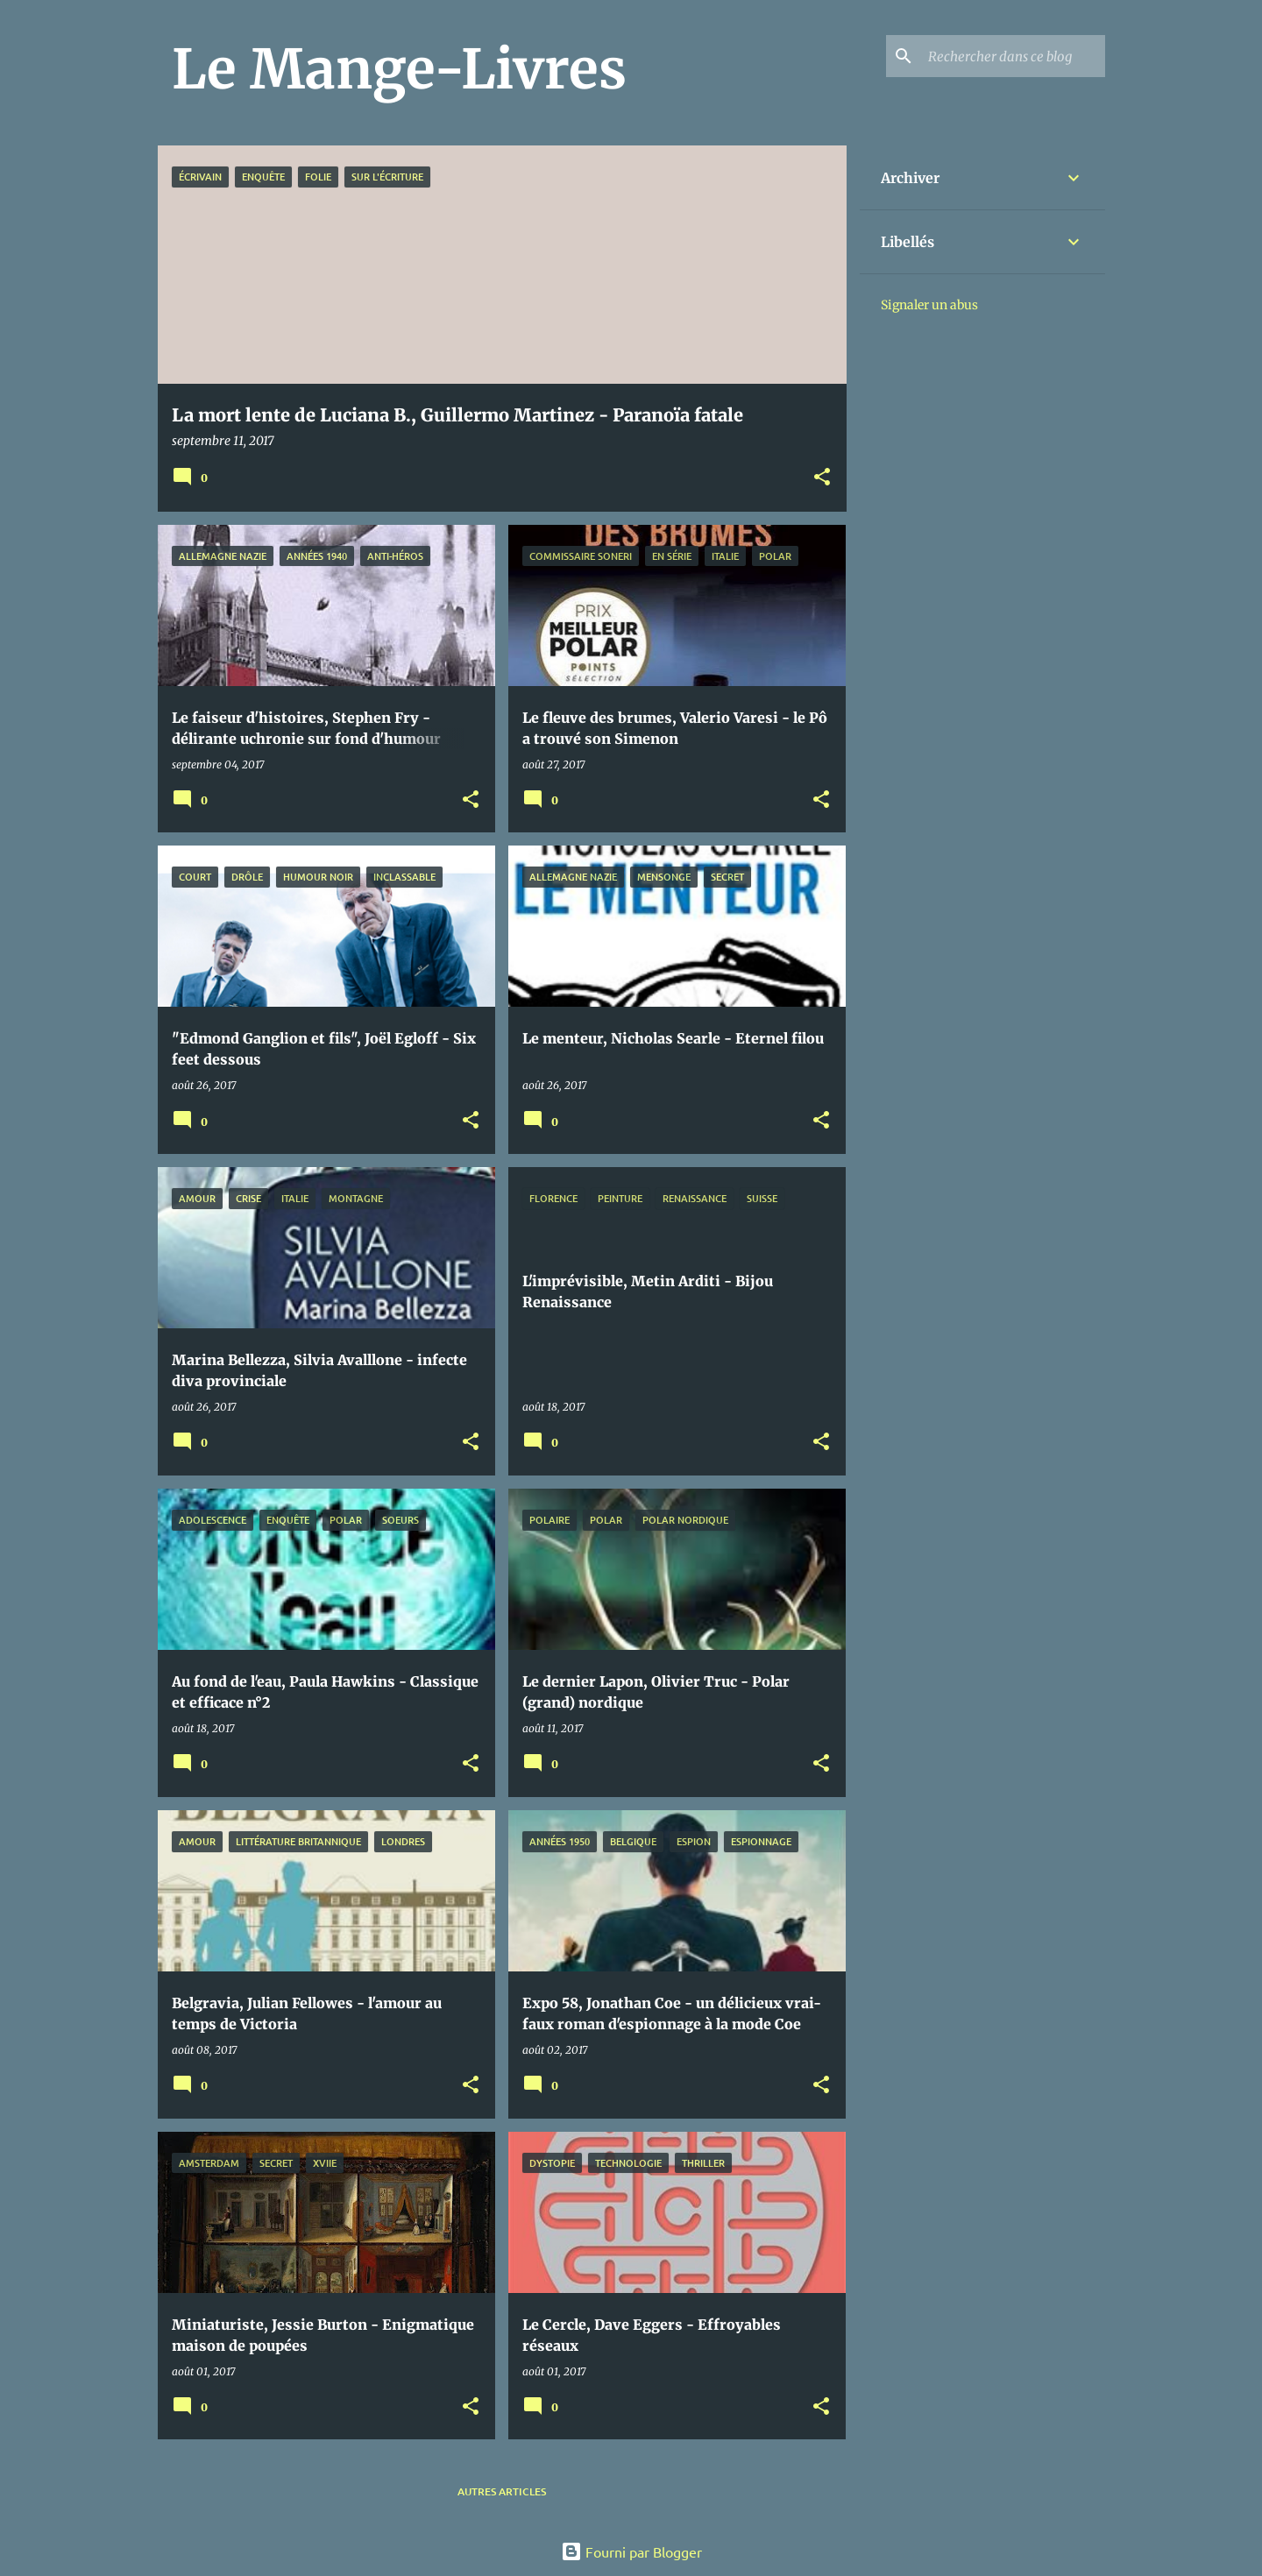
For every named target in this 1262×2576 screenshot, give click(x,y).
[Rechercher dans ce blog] (1013, 56)
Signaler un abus (929, 305)
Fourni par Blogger (631, 2551)
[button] (822, 478)
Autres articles (501, 2491)
